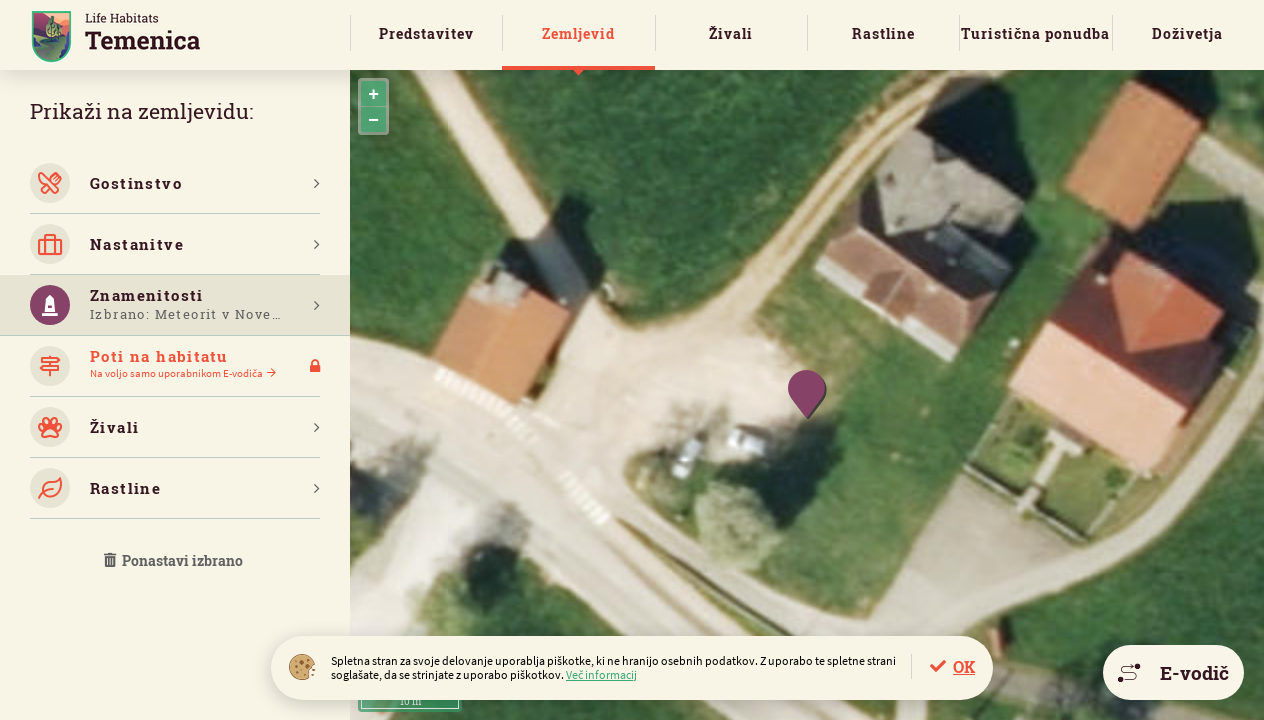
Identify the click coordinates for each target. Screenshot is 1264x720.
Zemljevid (578, 33)
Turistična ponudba (1035, 33)
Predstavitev (426, 33)
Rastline (883, 33)
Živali (731, 33)
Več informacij (601, 674)
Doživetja (1187, 33)
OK (964, 666)
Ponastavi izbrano (175, 560)
